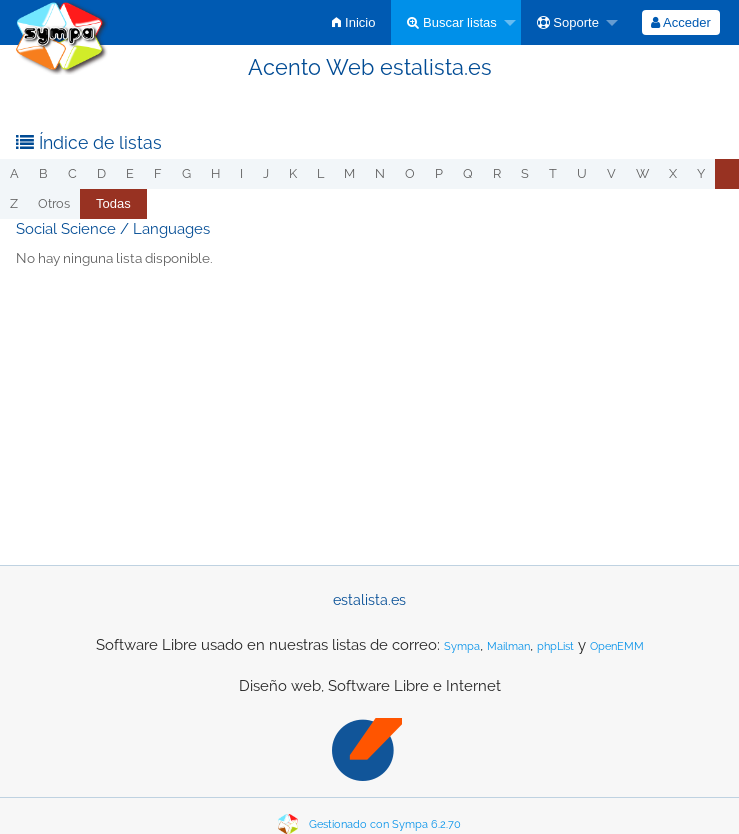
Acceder (681, 22)
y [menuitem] (701, 173)
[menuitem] (353, 22)
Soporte (568, 22)
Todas (113, 203)
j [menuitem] (266, 173)
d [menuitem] (101, 173)
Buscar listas (451, 22)
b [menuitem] (43, 173)
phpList (555, 646)
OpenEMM (617, 646)
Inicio (353, 22)
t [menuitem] (553, 173)
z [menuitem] (14, 203)
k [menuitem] (293, 173)
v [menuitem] (611, 173)
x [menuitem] (673, 173)
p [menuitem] (439, 173)
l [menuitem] (320, 173)
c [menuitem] (72, 173)
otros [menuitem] (54, 203)
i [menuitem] (241, 173)
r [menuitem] (497, 173)
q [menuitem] (468, 173)
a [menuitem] (14, 173)
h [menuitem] (215, 173)
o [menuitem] (410, 173)
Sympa (462, 646)
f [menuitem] (158, 173)
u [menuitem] (582, 173)
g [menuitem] (186, 173)
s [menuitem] (525, 173)
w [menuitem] (642, 173)
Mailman (508, 646)
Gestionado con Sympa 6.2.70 (385, 824)
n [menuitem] (380, 173)
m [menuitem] (349, 173)
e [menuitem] (130, 173)
